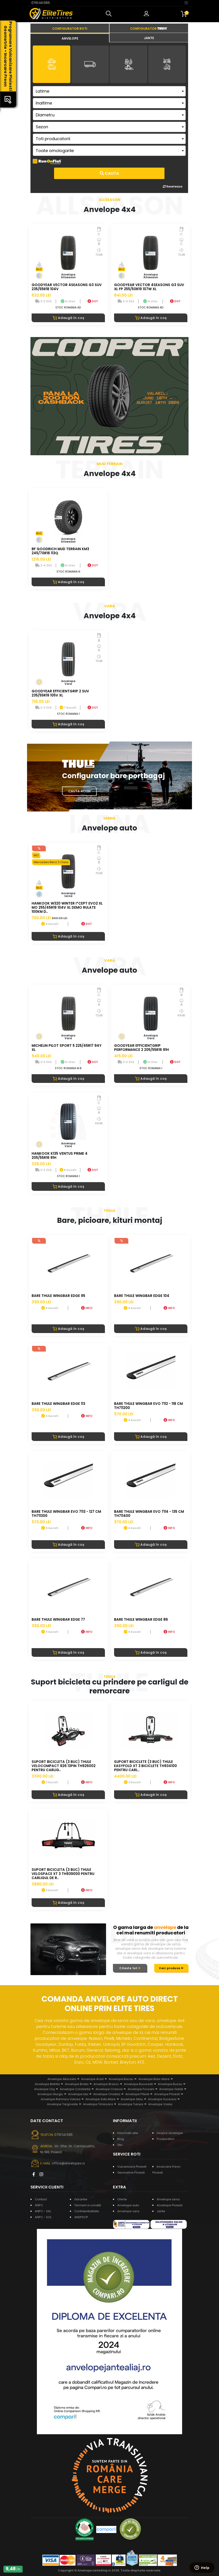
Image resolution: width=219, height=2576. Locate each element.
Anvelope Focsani (141, 2089)
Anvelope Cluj (44, 2089)
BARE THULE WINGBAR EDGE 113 (58, 1403)
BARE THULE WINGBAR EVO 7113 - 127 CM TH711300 (66, 1513)
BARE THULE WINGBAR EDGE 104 (141, 1295)
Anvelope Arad (92, 2079)
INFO (86, 1308)
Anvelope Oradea (106, 2094)
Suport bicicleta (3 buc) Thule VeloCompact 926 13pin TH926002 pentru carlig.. (64, 1765)
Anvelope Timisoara (98, 2104)
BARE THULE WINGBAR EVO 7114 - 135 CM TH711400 (149, 1513)
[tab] (69, 38)
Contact (41, 2199)
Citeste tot (130, 1968)
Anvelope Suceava (162, 2099)
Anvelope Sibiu (132, 2099)
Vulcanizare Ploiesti (131, 2166)
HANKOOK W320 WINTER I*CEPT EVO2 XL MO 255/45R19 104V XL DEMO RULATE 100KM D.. (67, 907)
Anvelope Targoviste (62, 2104)
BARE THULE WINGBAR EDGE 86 (141, 1619)
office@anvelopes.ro (68, 2163)
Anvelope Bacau (121, 2079)
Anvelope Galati (171, 2089)
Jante (161, 2211)
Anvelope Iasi (78, 2094)
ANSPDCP (81, 2217)
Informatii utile (127, 2133)
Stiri (120, 2145)
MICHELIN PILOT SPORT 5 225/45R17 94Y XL (66, 1047)
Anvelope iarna (168, 2199)
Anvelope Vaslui (160, 2104)
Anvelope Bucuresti (138, 2084)
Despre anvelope (170, 2133)
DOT (93, 301)
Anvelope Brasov (106, 2084)
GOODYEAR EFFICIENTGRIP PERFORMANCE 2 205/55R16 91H (141, 1047)
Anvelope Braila (76, 2084)
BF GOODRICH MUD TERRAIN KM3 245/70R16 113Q (60, 550)
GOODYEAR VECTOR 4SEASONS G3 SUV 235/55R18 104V (67, 286)
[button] (109, 13)
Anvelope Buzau (170, 2084)
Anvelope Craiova (109, 2089)
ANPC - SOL (43, 2217)
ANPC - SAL (43, 2211)
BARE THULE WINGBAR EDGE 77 (58, 1619)
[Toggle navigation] (186, 2)
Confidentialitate (86, 2211)
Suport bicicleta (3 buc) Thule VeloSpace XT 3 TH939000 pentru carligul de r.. (63, 1873)
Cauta (109, 173)
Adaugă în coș (68, 318)
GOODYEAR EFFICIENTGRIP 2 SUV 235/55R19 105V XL (60, 693)
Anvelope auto (128, 2205)
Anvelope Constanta (75, 2089)
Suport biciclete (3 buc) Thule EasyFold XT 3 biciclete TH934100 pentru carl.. (145, 1765)
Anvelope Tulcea (130, 2104)
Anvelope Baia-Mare (154, 2079)
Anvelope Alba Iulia (61, 2079)
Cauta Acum (79, 791)
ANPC (39, 2205)
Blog (120, 2139)
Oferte (122, 2199)
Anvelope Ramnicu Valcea (60, 2099)
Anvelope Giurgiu (50, 2094)
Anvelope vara (128, 2211)
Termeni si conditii (87, 2205)
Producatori (165, 2139)
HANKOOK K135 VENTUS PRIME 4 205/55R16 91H (60, 1155)
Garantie (80, 2199)
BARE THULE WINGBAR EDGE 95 (58, 1295)
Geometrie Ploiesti (131, 2172)
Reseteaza (172, 186)
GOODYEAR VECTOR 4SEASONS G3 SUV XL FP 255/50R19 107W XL (149, 286)
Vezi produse (171, 1968)
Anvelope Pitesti (137, 2094)
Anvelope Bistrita (47, 2084)
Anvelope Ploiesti (167, 2094)
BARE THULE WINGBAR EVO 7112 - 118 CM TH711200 (148, 1405)
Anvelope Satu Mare (100, 2099)
